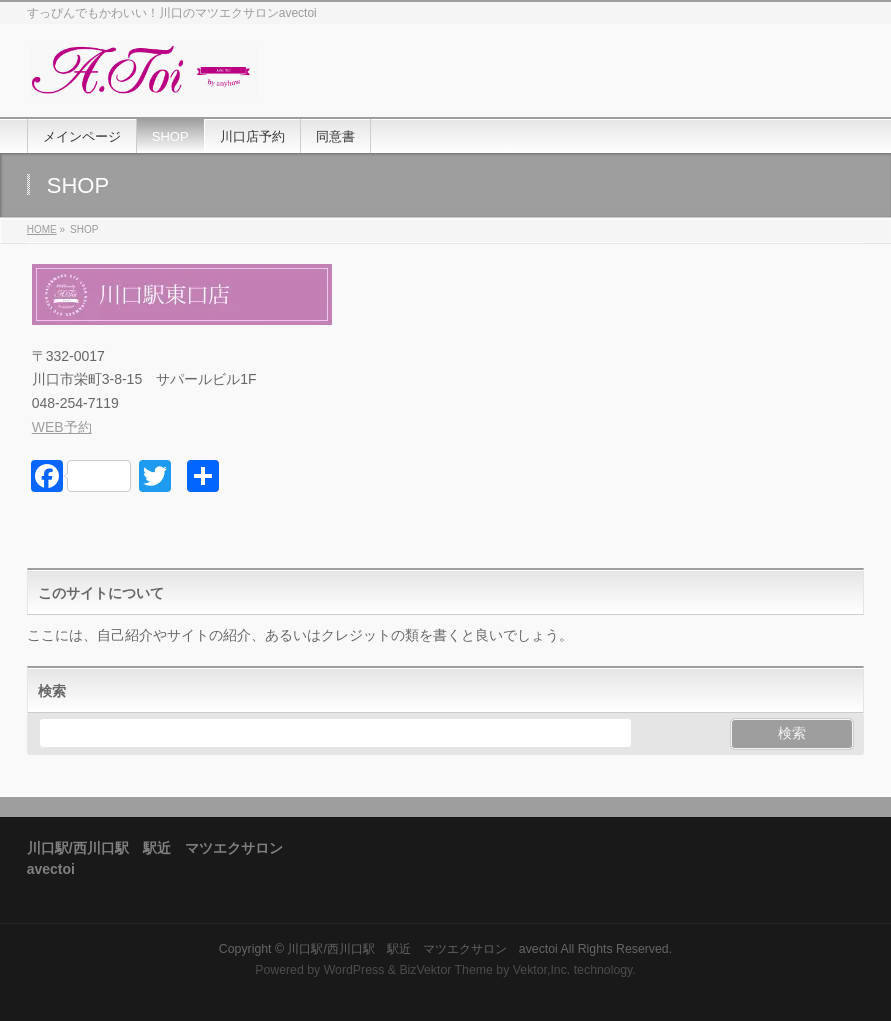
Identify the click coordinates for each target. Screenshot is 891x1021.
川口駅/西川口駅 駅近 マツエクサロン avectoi (422, 949)
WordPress (354, 970)
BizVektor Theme (446, 970)
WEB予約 (62, 427)
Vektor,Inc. (542, 970)
